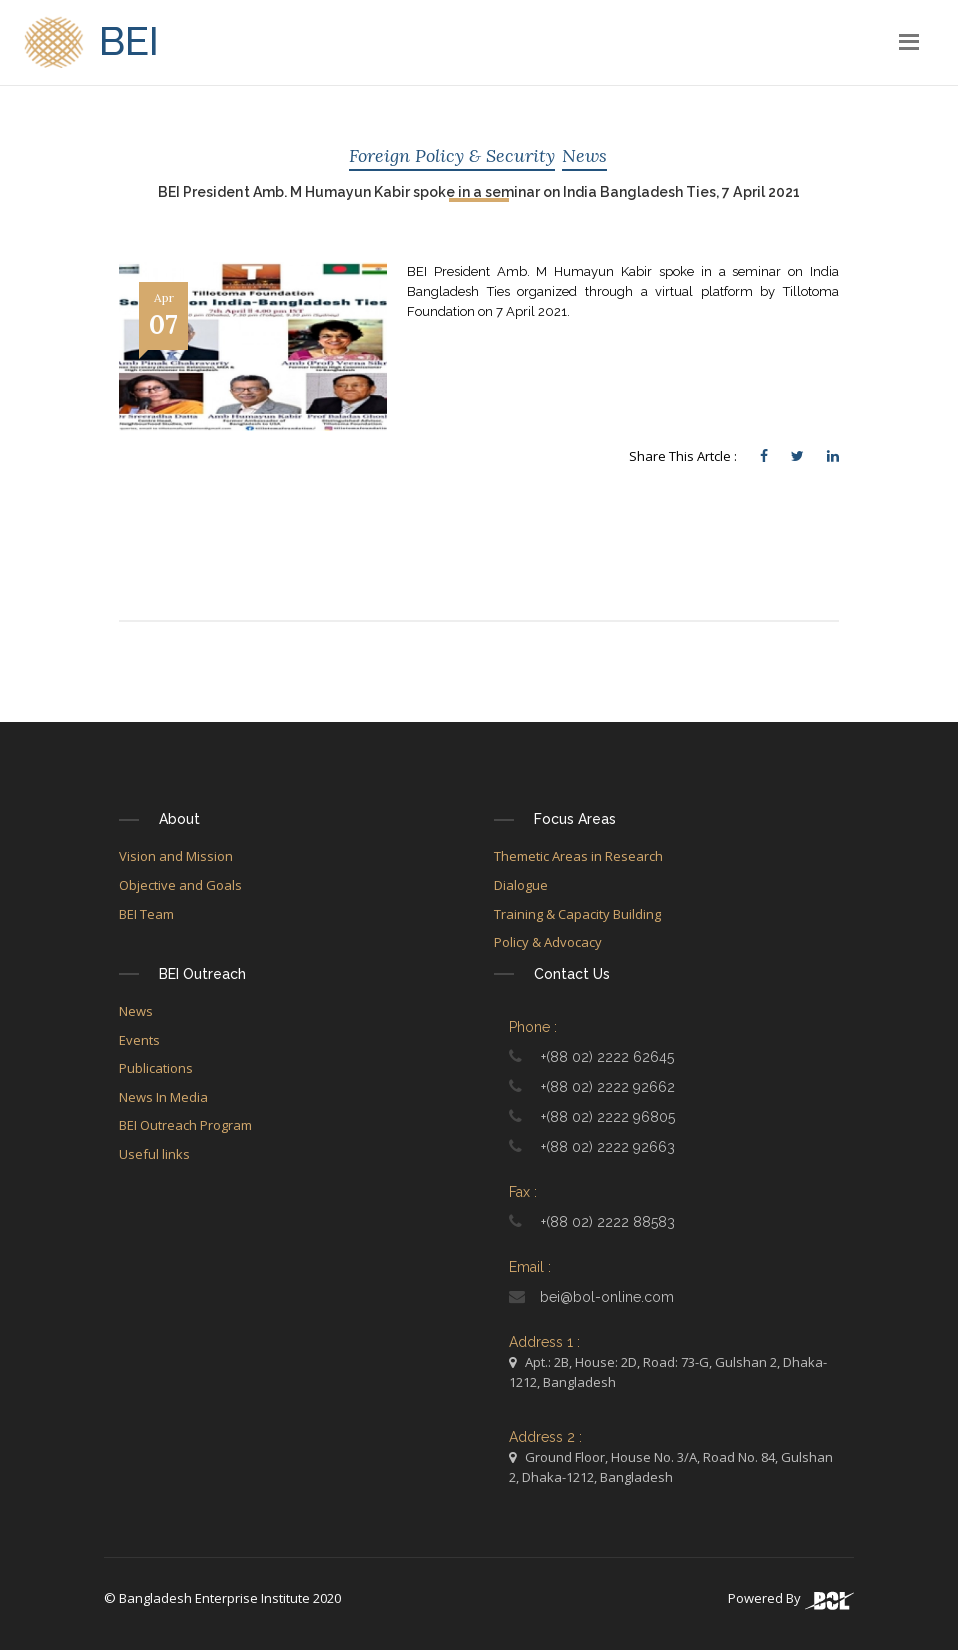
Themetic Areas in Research (578, 856)
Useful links (154, 1154)
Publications (156, 1068)
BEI (91, 45)
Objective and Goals (180, 885)
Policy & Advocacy (548, 942)
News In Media (163, 1097)
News (584, 155)
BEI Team (146, 914)
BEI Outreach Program (185, 1125)
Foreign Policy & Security (452, 155)
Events (139, 1040)
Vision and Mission (176, 856)
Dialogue (521, 885)
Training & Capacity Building (577, 914)
